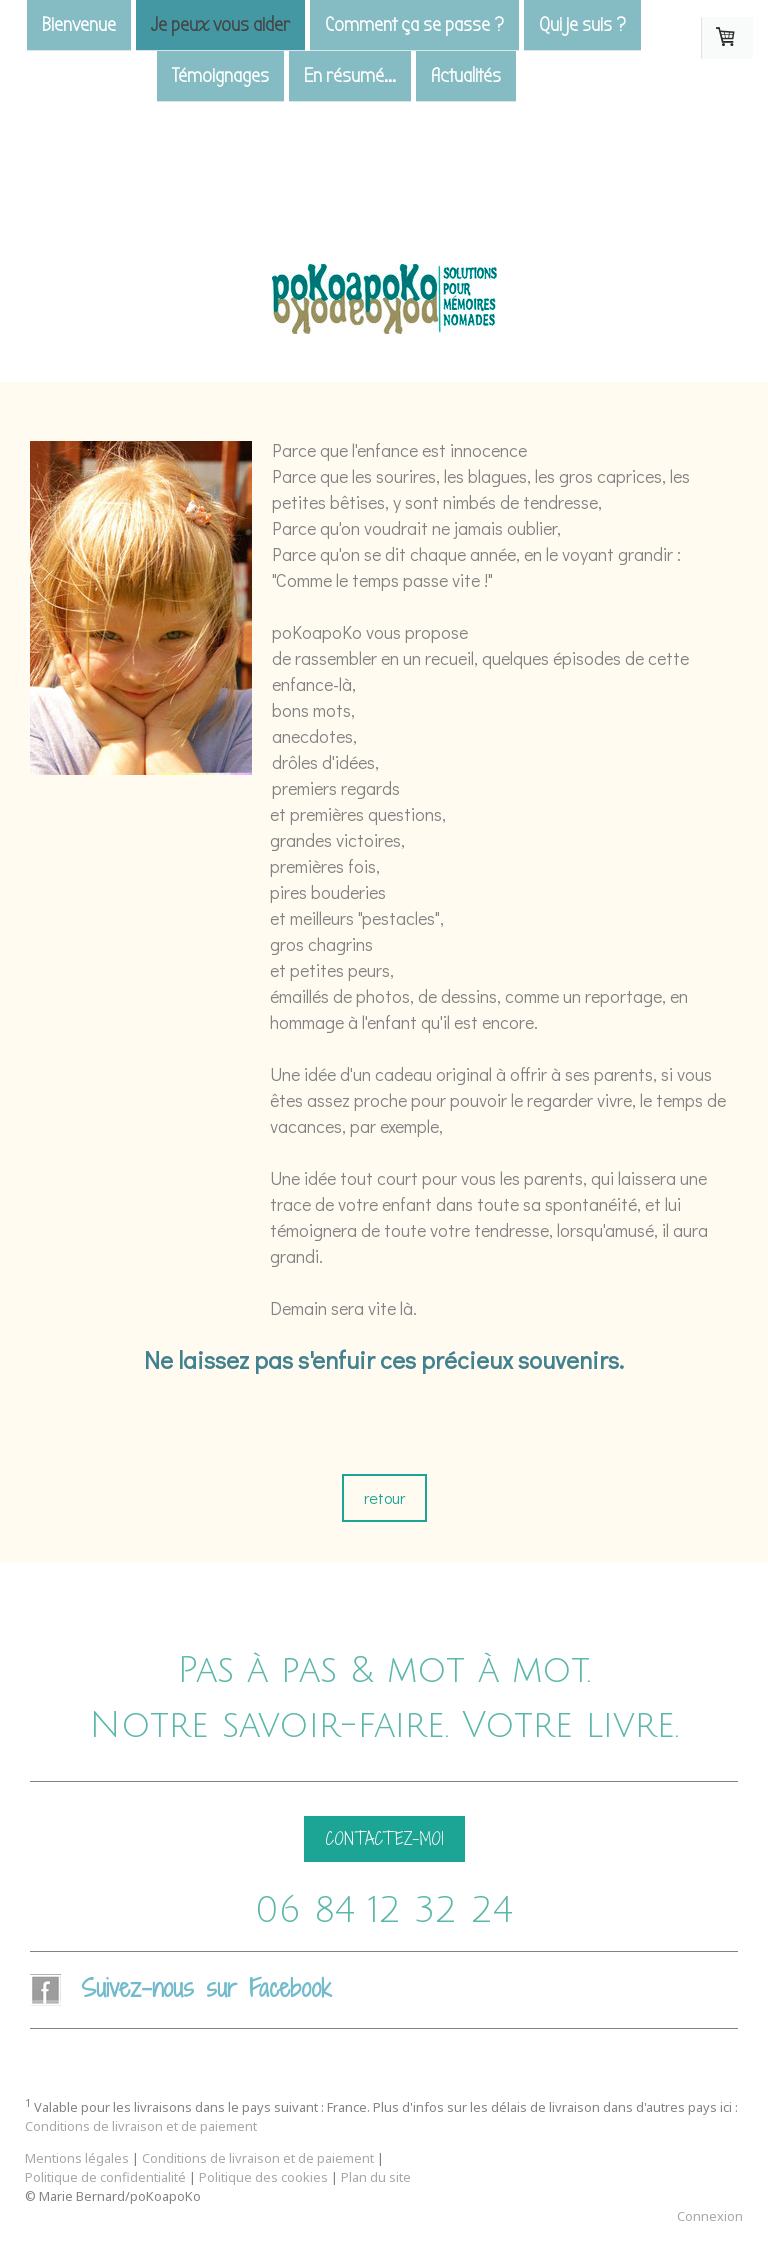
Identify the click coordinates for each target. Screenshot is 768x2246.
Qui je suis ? (582, 24)
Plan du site (376, 2177)
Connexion (710, 2216)
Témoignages (220, 77)
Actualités (466, 77)
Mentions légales (77, 2158)
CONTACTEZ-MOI (384, 1838)
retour (384, 1497)
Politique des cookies (263, 2177)
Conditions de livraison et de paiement (141, 2126)
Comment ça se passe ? (414, 24)
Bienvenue (79, 24)
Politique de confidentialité (105, 2177)
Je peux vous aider (220, 24)
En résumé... (350, 77)
